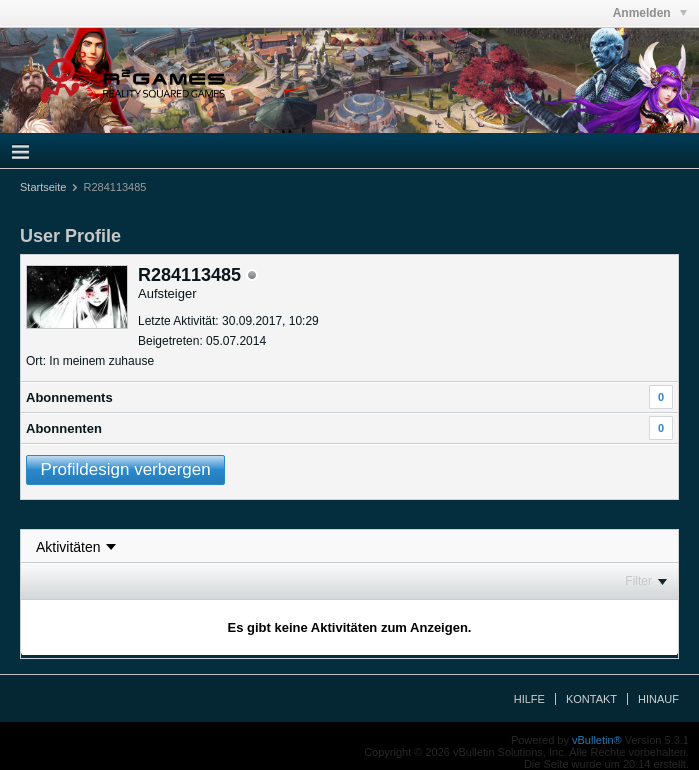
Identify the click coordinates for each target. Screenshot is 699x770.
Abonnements (69, 397)
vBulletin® (597, 740)
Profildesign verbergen (126, 469)
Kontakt (591, 699)
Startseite (43, 187)
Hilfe (529, 699)
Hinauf (658, 699)
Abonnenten (64, 428)
